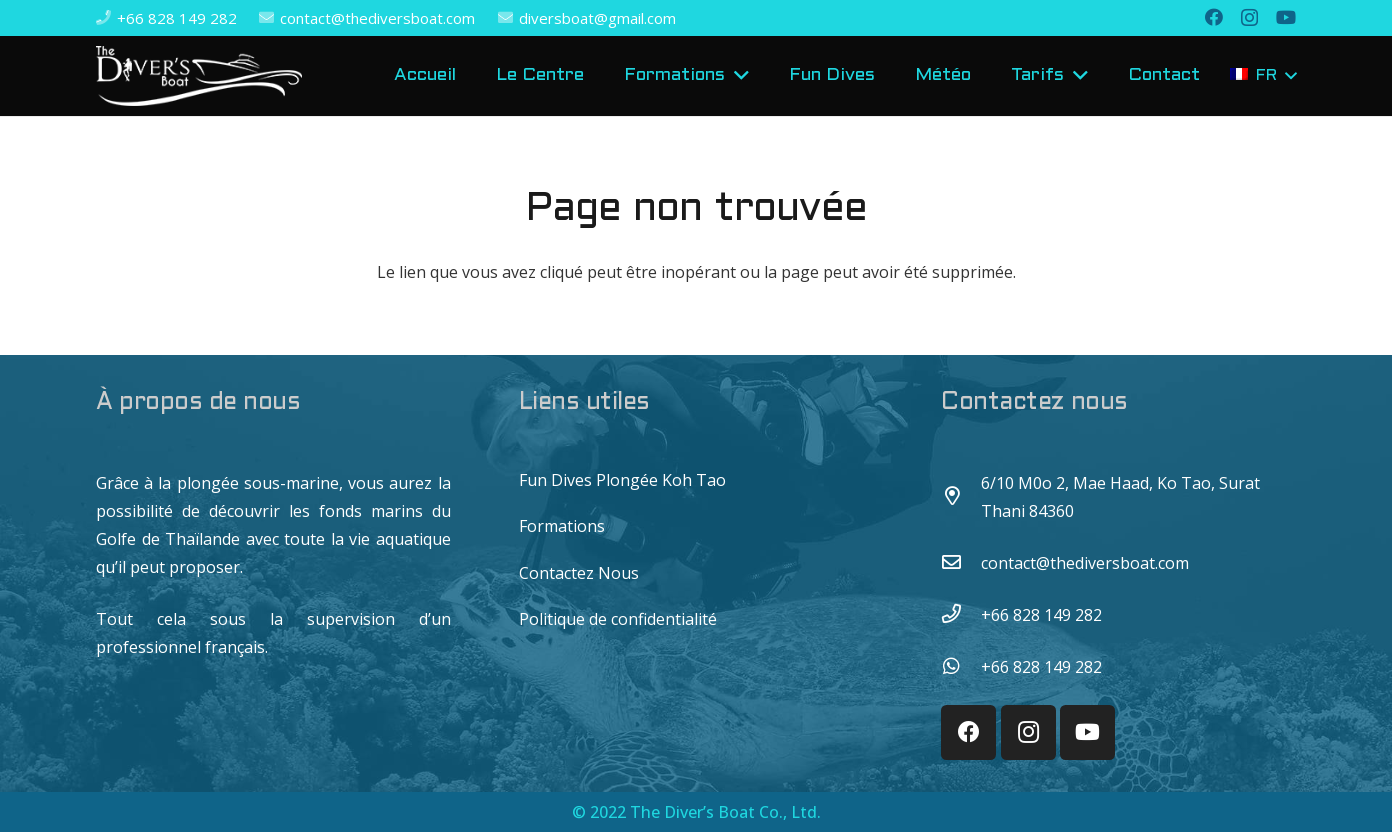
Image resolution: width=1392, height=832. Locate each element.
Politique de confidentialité (618, 619)
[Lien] (199, 76)
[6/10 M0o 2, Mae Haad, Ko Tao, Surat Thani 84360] (961, 497)
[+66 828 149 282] (961, 615)
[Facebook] (1214, 17)
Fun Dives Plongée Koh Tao (622, 480)
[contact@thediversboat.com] (961, 563)
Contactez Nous (579, 573)
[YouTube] (1286, 17)
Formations (562, 526)
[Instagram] (1249, 18)
